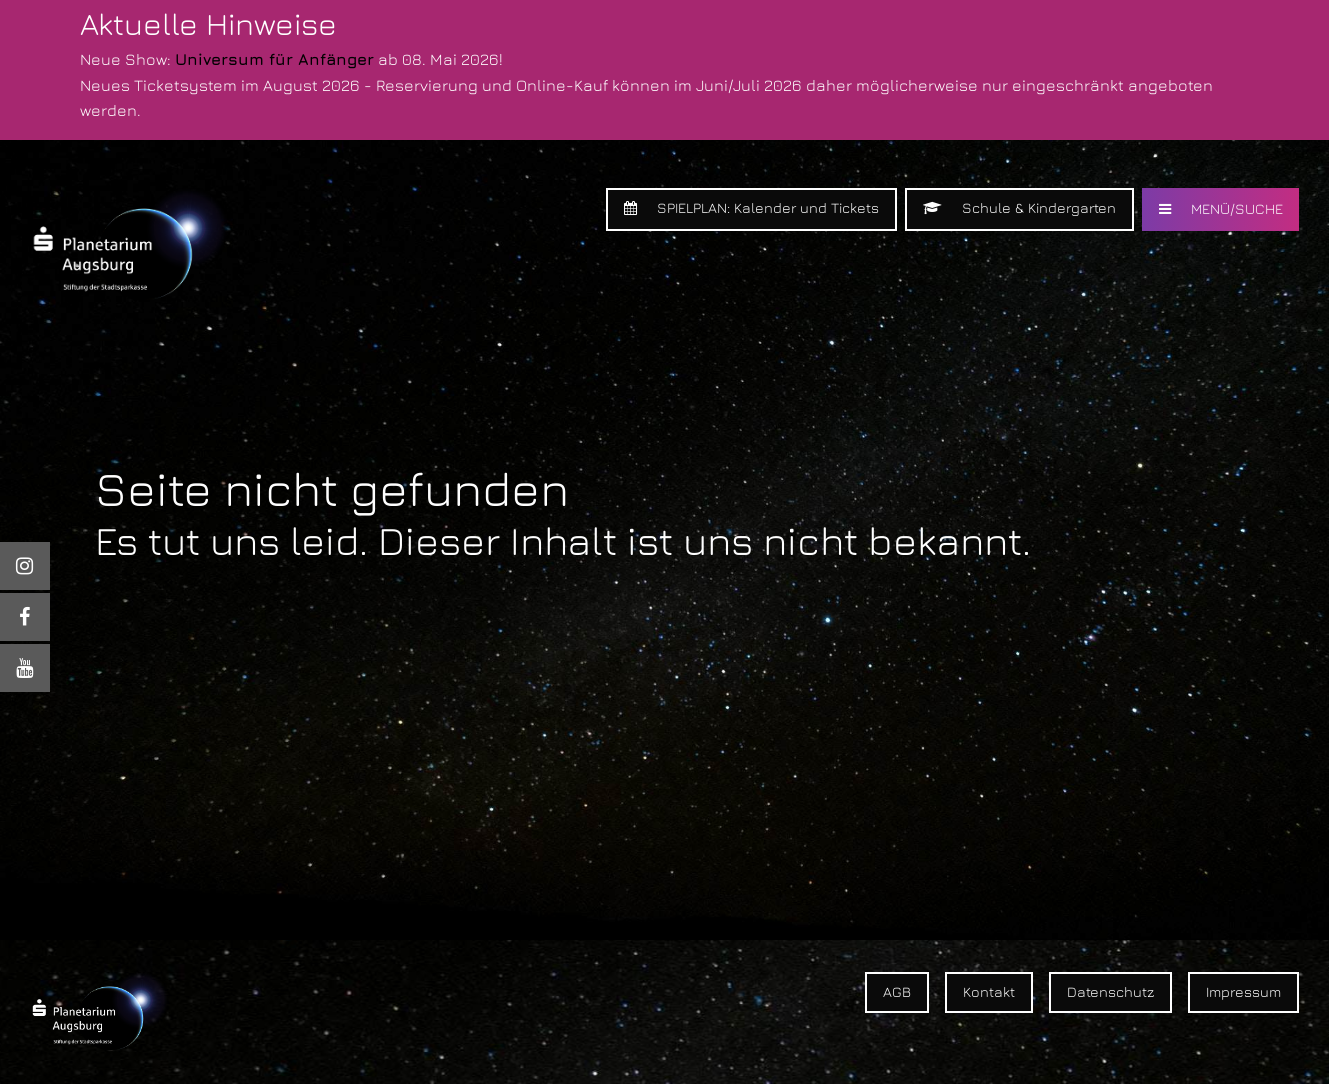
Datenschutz (1110, 991)
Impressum (1243, 991)
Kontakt (989, 991)
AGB (897, 991)
